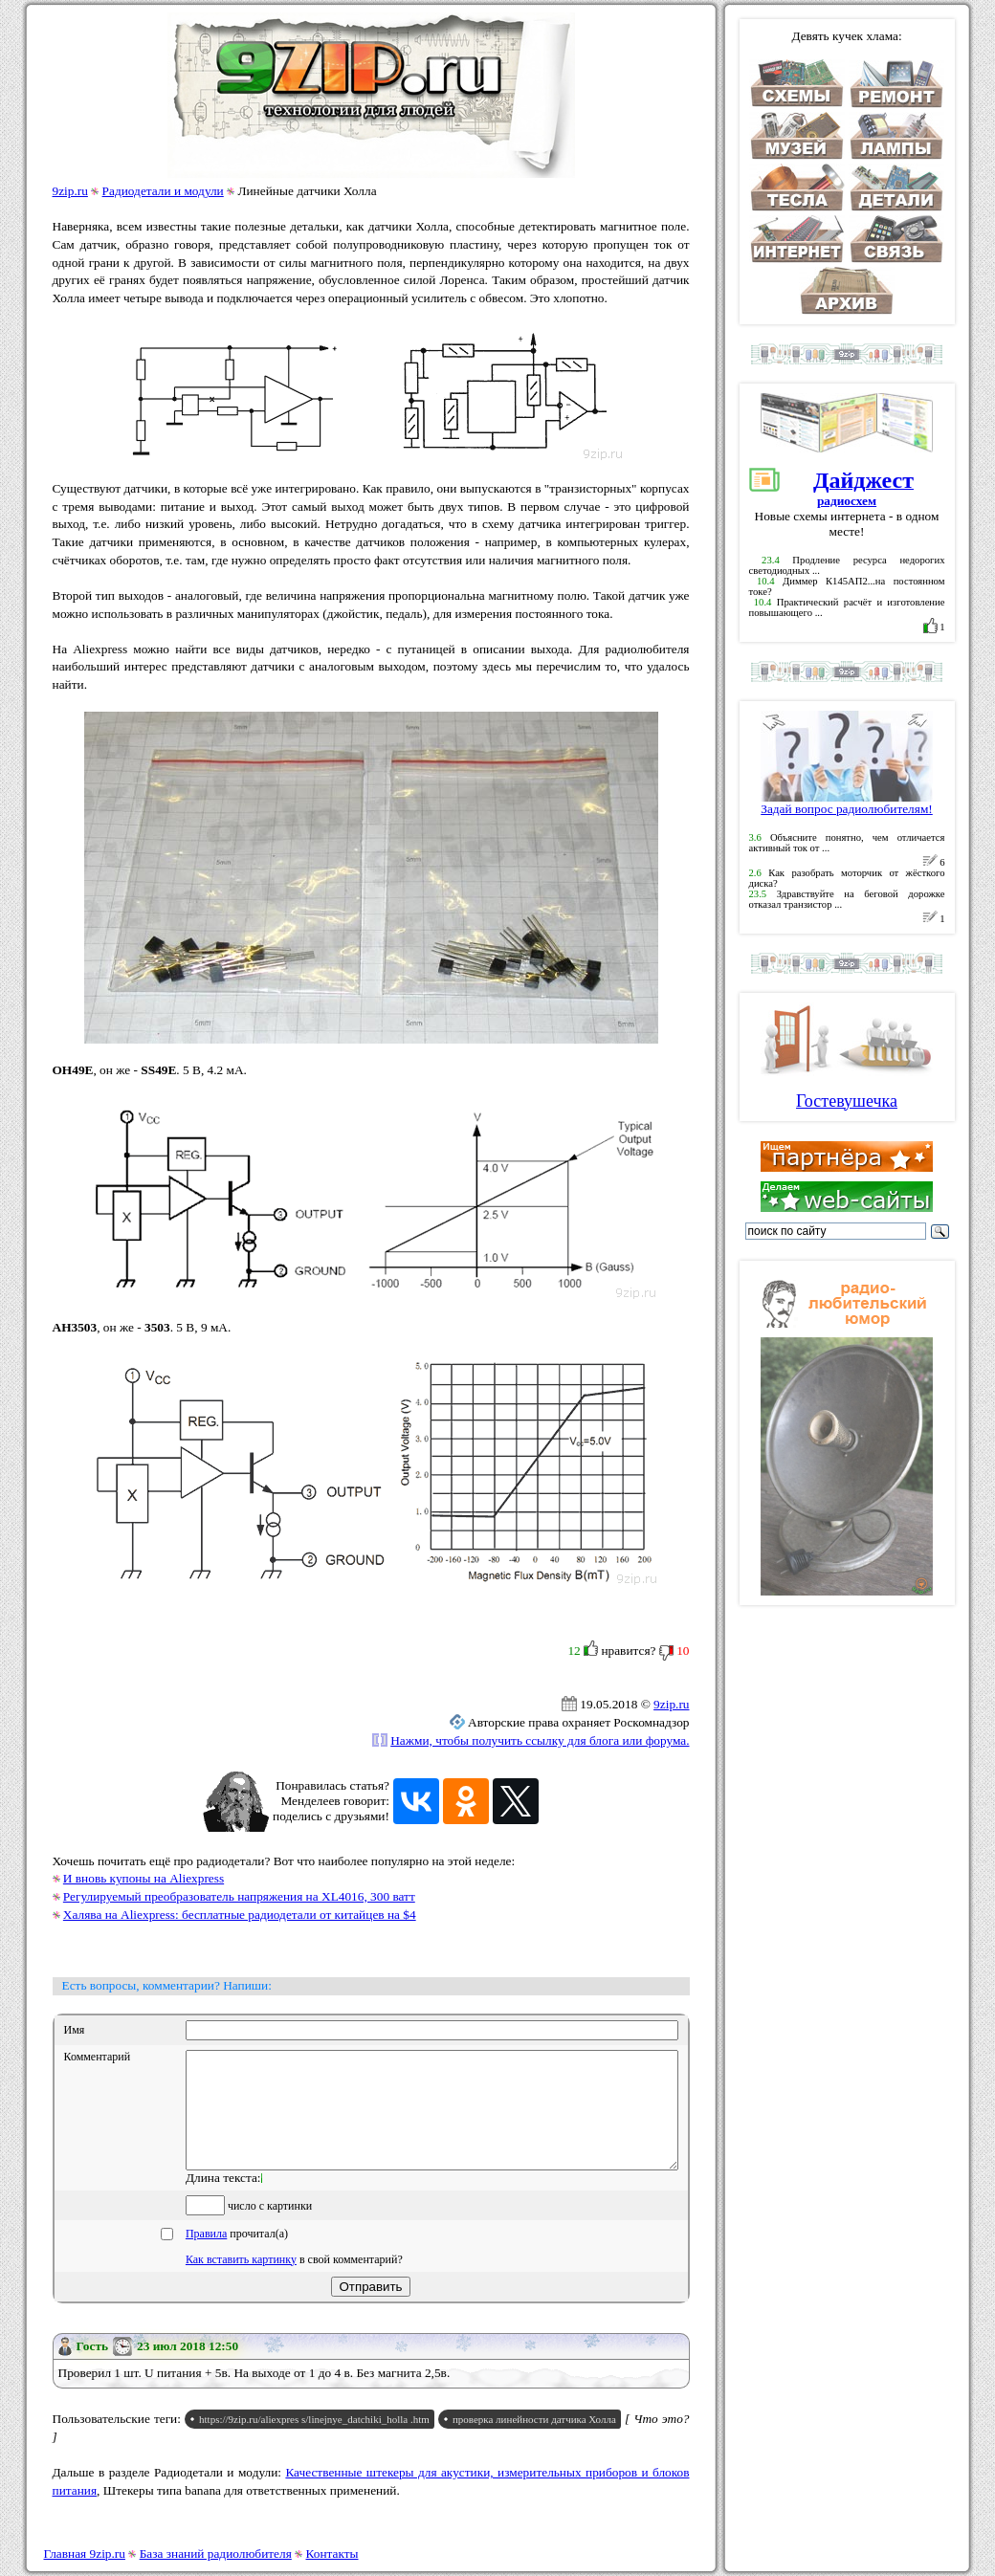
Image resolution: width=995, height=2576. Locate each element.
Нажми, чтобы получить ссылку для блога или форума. (539, 1740)
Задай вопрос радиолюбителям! (847, 803)
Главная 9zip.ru (84, 2553)
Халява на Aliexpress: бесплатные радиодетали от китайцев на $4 (239, 1914)
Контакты (332, 2553)
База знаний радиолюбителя (216, 2553)
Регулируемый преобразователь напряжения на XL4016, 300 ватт (239, 1896)
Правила (206, 2256)
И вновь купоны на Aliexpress (143, 1878)
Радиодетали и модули (163, 191)
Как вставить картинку (241, 2282)
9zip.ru (70, 191)
